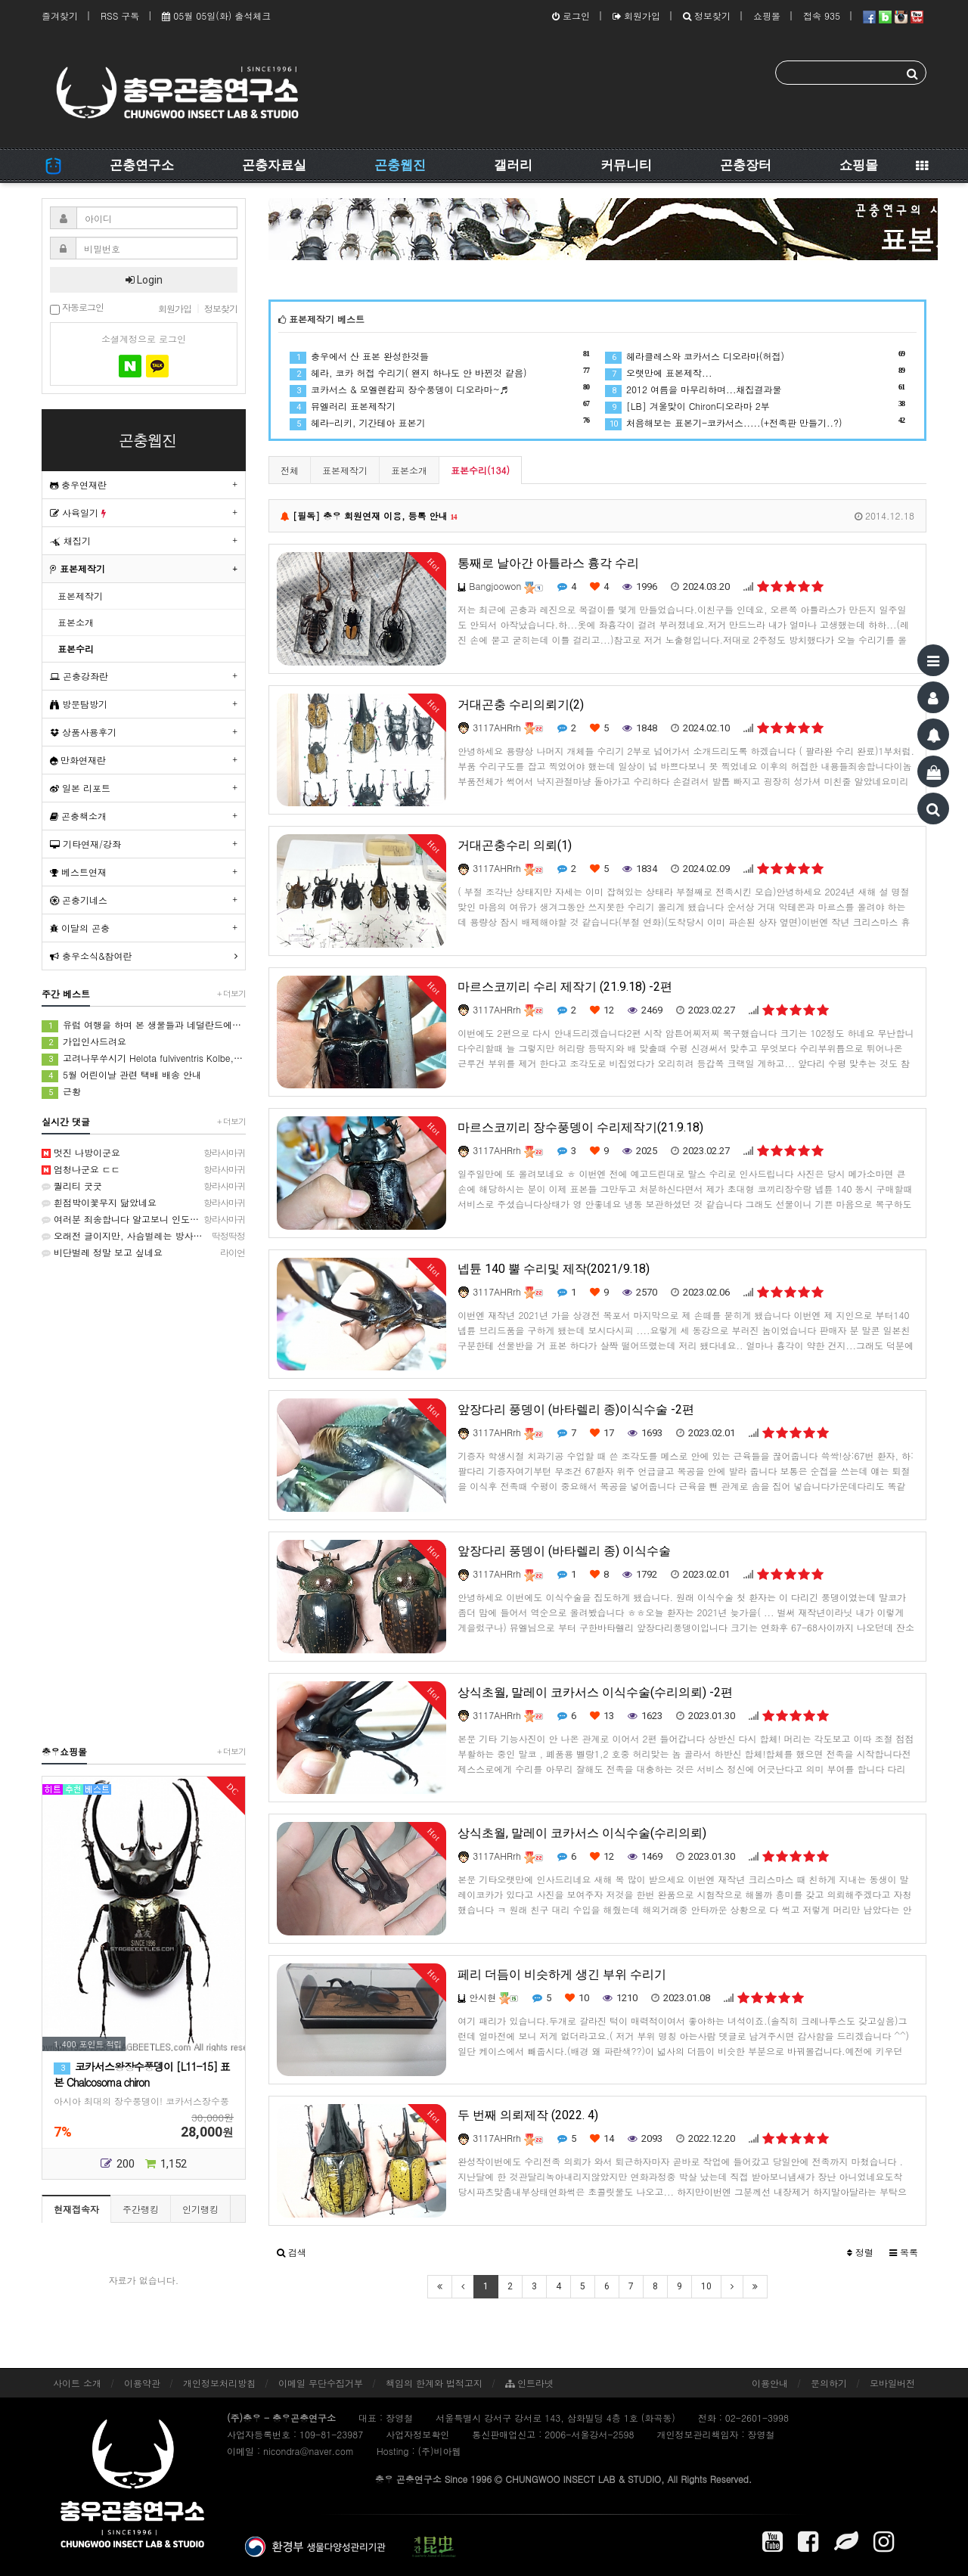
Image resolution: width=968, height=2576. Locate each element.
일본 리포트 (80, 787)
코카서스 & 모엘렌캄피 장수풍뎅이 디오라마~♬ (440, 389)
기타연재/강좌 (85, 843)
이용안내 (770, 2382)
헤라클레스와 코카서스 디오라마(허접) (755, 356)
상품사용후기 (83, 731)
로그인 (571, 15)
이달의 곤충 (80, 927)
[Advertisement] (144, 1501)
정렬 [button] (860, 2251)
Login (144, 280)
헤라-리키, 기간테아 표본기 (440, 422)
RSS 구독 (120, 15)
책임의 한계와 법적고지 (434, 2382)
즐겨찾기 (60, 15)
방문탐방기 (78, 703)
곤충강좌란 (79, 675)
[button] (291, 2252)
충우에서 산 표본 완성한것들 (440, 356)
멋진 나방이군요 (144, 1152)
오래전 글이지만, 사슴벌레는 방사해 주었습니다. (144, 1235)
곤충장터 (745, 164)
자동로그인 (77, 308)
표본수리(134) (480, 470)
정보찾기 (707, 15)
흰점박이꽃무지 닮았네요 (144, 1202)
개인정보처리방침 (219, 2382)
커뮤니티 (626, 164)
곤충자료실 (274, 164)
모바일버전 (892, 2382)
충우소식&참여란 (91, 955)
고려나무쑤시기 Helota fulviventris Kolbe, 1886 (144, 1058)
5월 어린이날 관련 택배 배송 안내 (121, 1075)
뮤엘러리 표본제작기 (440, 406)
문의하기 (829, 2382)
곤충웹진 (400, 164)
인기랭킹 (200, 2208)
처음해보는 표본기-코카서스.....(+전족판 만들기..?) (755, 422)
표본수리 (75, 648)
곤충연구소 (142, 164)
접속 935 (821, 15)
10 (706, 2286)
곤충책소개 (78, 815)
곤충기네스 (78, 899)
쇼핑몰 (766, 15)
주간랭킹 (141, 2208)
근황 (61, 1092)
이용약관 (142, 2382)
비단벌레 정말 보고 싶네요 (144, 1252)
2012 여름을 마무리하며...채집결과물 (755, 389)
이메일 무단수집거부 (320, 2382)
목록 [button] (903, 2251)
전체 (290, 470)
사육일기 (78, 512)
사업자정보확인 (417, 2434)
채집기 (70, 540)
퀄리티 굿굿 (144, 1186)
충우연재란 (78, 484)
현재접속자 (76, 2208)
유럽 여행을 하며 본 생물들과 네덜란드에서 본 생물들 (144, 1025)
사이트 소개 (77, 2382)
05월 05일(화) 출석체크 (216, 15)
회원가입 (636, 15)
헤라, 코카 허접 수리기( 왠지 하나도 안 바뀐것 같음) (440, 372)
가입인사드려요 (84, 1042)
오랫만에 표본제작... (755, 372)
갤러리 (513, 164)
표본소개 (409, 470)
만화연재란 (78, 759)
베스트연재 (78, 871)
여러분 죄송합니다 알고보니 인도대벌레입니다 (144, 1219)
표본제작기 (345, 470)
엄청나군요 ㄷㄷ (144, 1169)
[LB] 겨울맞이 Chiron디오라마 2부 (755, 406)
